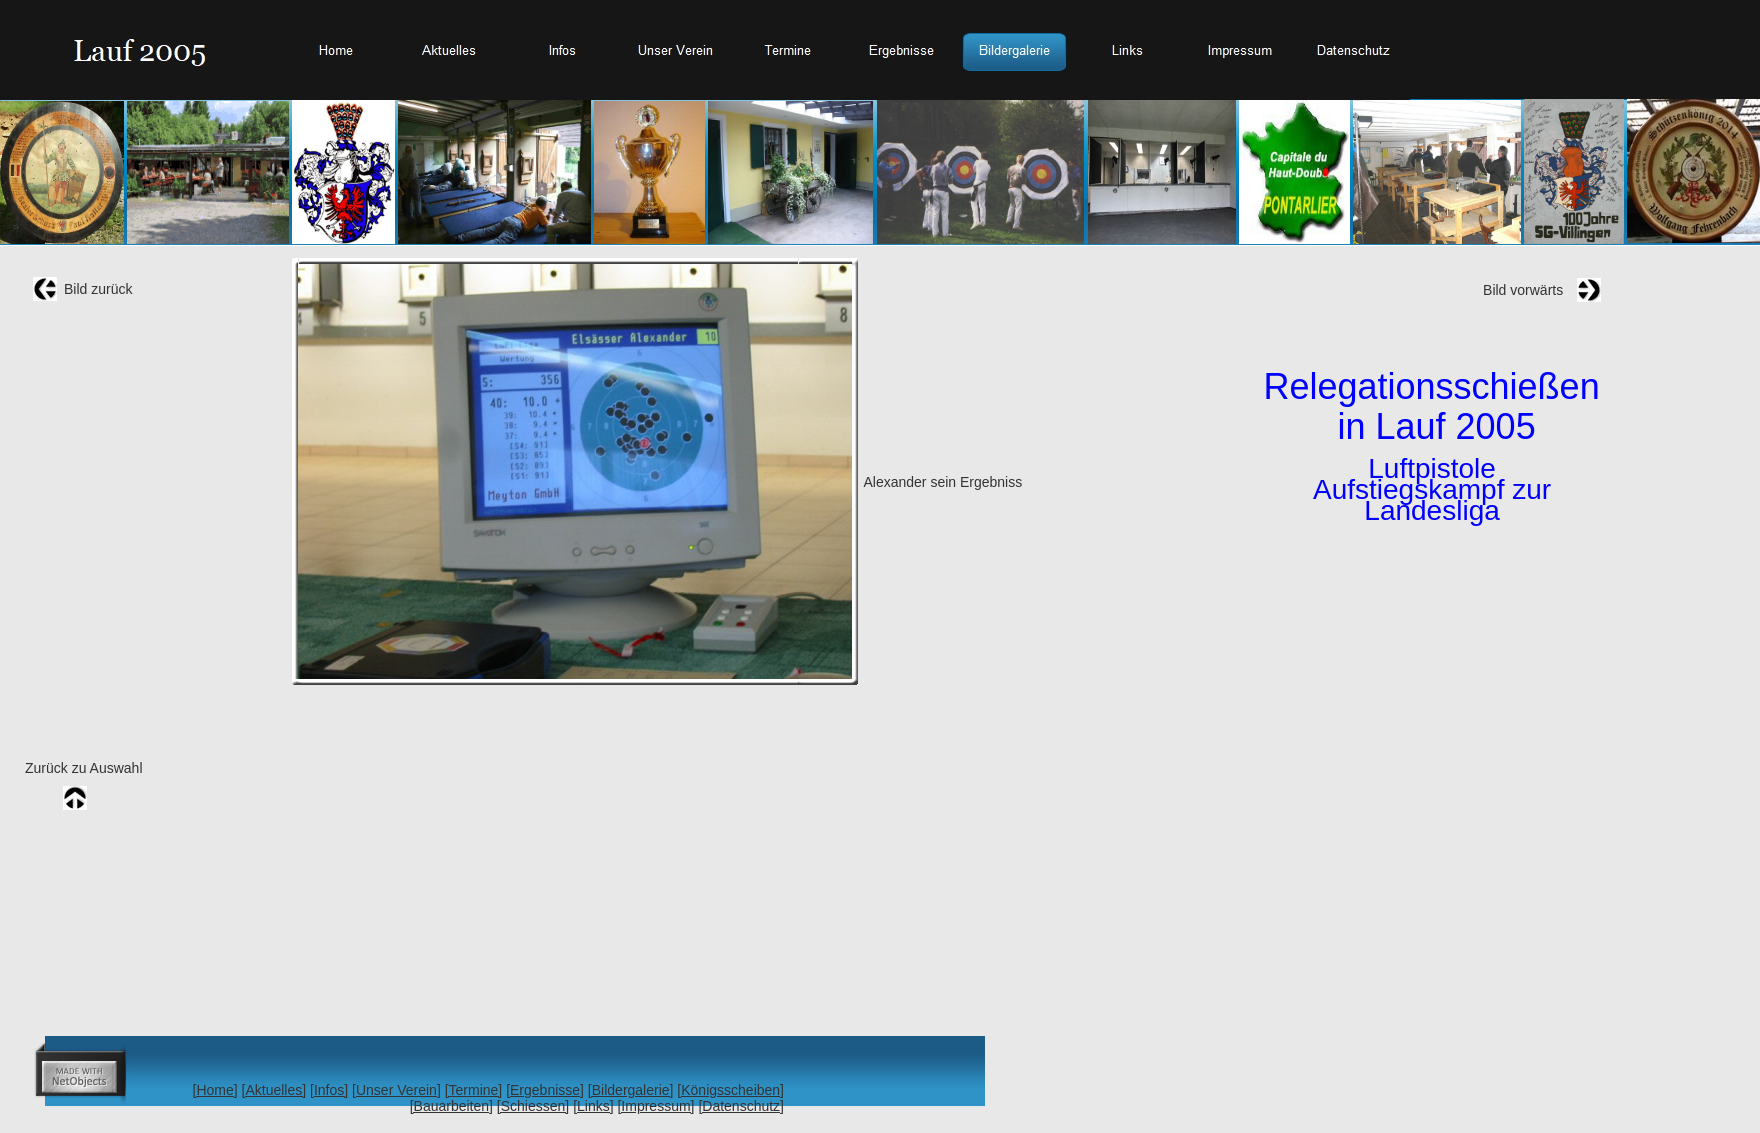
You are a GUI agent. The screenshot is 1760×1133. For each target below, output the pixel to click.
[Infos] (329, 1090)
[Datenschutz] (741, 1106)
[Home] (215, 1090)
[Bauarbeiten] (451, 1106)
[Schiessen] (533, 1106)
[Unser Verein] (396, 1090)
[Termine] (474, 1090)
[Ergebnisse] (545, 1090)
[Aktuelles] (274, 1090)
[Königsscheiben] (730, 1090)
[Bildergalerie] (631, 1090)
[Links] (593, 1106)
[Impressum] (655, 1106)
